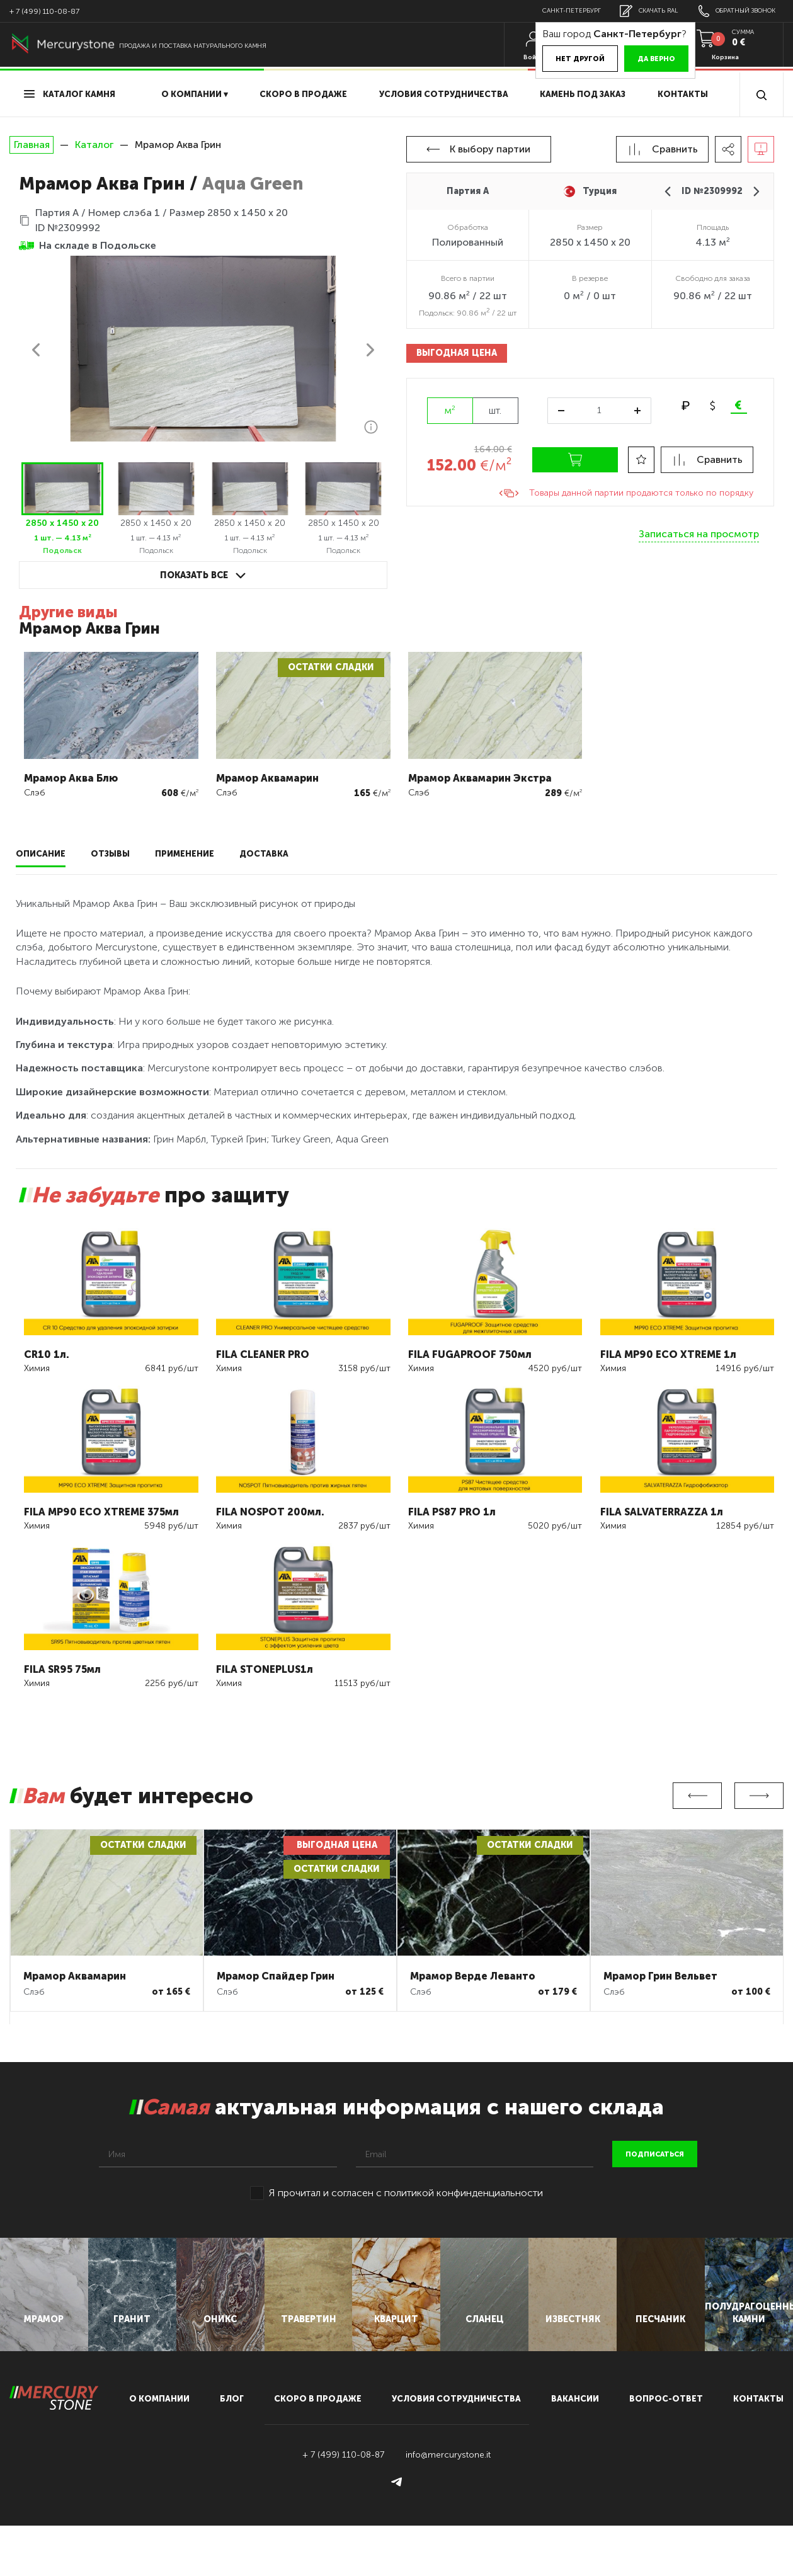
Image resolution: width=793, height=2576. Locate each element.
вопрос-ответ (666, 2449)
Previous (697, 1795)
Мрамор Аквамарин (74, 1976)
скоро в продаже (303, 94)
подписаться (654, 2154)
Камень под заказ (582, 94)
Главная (31, 145)
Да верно (634, 59)
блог (232, 2449)
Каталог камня (69, 94)
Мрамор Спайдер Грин (275, 1976)
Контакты (683, 94)
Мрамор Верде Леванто (472, 1976)
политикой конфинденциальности (463, 2193)
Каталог (94, 145)
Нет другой (558, 59)
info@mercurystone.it (448, 2505)
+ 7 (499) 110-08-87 (44, 11)
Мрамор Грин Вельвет (660, 1976)
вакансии (575, 2449)
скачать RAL (635, 11)
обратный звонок (732, 11)
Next (759, 1795)
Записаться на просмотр (699, 534)
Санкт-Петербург (552, 10)
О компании (159, 2449)
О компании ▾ (194, 94)
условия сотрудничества (443, 94)
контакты (758, 2449)
